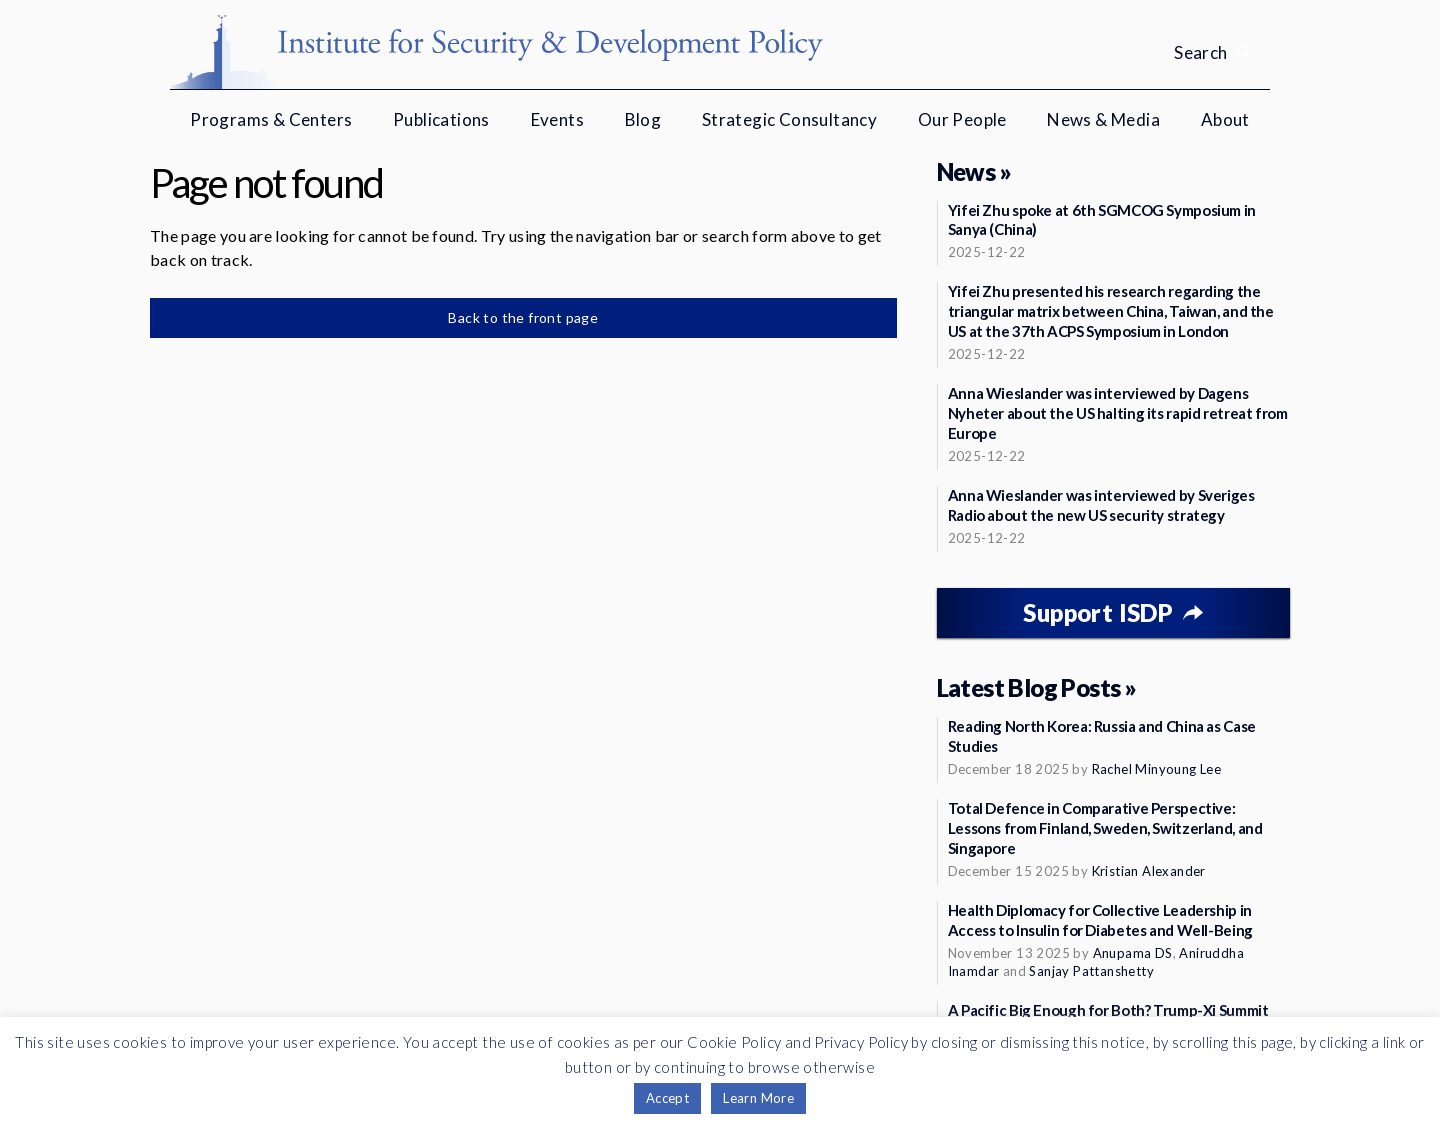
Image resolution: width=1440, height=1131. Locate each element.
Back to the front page (523, 317)
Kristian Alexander (1149, 871)
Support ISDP (1098, 612)
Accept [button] (667, 1098)
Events (557, 119)
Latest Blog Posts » (1037, 687)
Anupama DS (1133, 953)
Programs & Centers (271, 119)
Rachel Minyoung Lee (1157, 769)
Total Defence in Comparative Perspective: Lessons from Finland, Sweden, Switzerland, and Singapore (1105, 828)
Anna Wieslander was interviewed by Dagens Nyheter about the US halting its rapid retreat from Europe (1118, 413)
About (1225, 119)
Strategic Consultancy (789, 119)
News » (974, 171)
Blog (643, 119)
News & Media (1103, 119)
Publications (441, 119)
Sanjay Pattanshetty (1091, 971)
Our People (962, 119)
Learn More (758, 1098)
